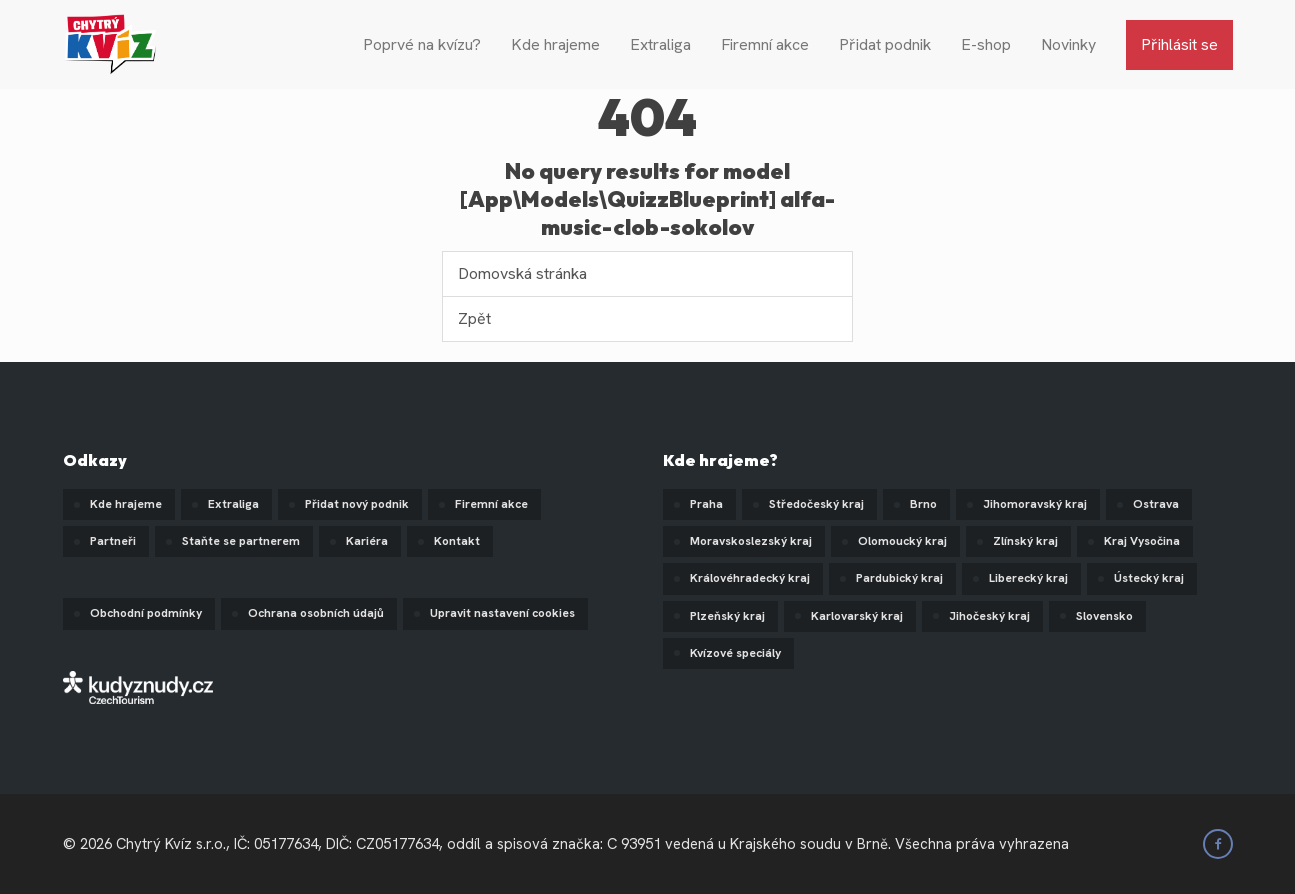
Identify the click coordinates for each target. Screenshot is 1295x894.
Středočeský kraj (816, 504)
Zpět (474, 318)
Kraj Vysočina (1142, 541)
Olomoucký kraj (902, 541)
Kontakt (457, 541)
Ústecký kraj (1149, 578)
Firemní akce (765, 44)
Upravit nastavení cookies (502, 613)
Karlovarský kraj (857, 616)
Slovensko (1104, 616)
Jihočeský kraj (989, 616)
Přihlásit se (1179, 44)
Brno (923, 504)
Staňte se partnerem (241, 541)
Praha (706, 504)
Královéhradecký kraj (750, 578)
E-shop (986, 44)
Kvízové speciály (735, 653)
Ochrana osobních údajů (316, 613)
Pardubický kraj (899, 578)
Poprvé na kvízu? (422, 44)
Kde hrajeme (555, 44)
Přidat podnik (885, 44)
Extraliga (660, 44)
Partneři (113, 541)
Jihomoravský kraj (1035, 504)
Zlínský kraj (1025, 541)
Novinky (1068, 44)
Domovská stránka (522, 273)
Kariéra (367, 541)
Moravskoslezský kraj (751, 541)
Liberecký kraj (1028, 578)
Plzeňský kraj (727, 616)
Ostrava (1156, 504)
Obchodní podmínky (146, 613)
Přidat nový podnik (357, 504)
